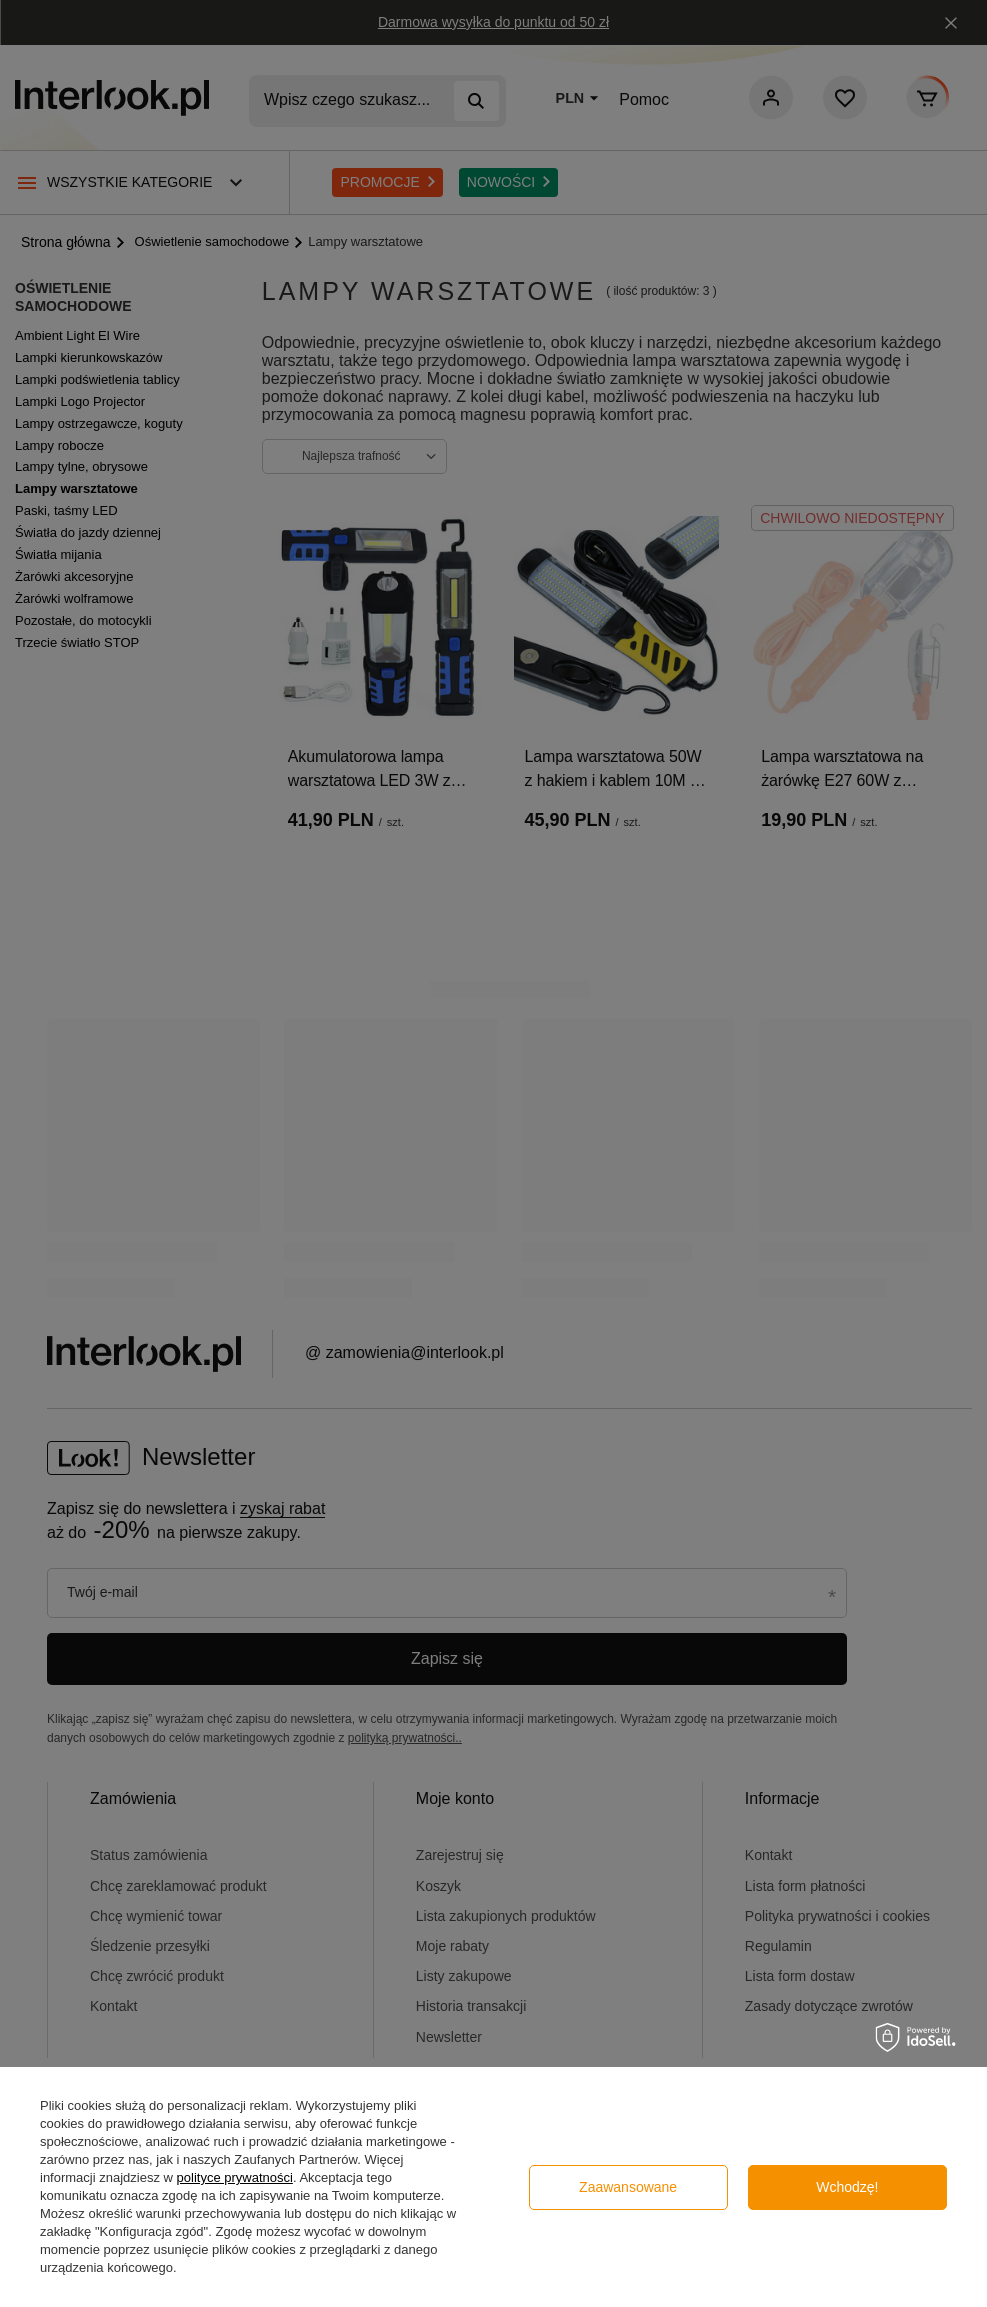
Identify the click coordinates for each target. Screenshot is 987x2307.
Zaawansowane (628, 2187)
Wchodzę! (847, 2187)
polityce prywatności (235, 2177)
